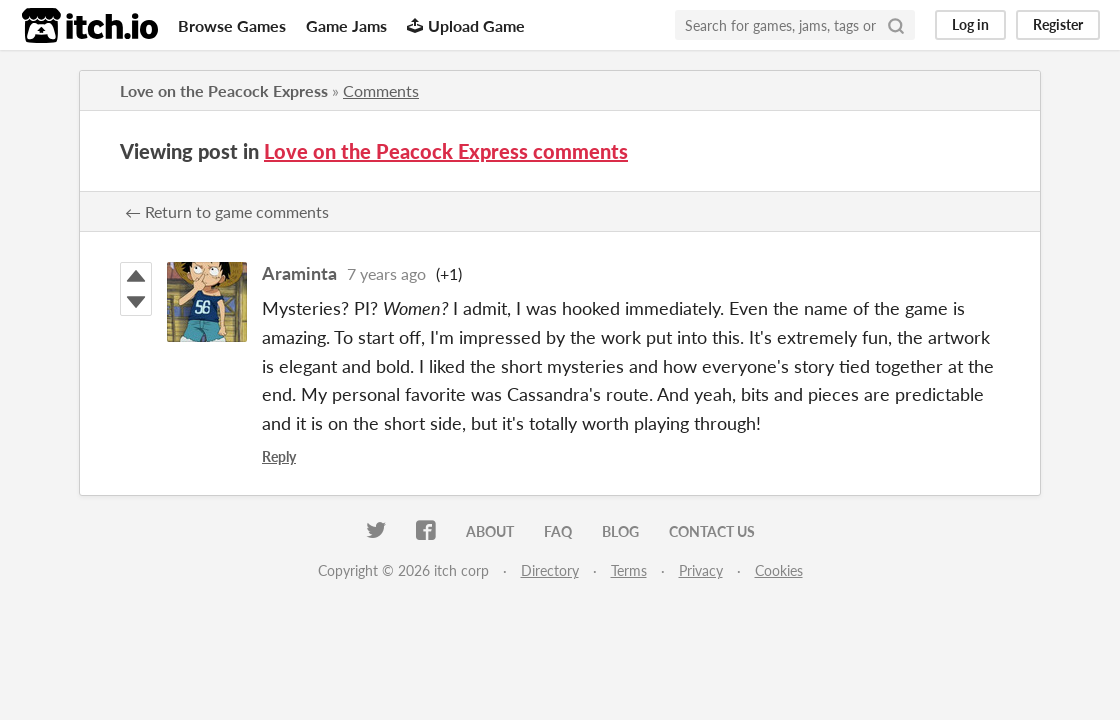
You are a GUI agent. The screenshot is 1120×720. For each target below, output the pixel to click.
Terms (629, 570)
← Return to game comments (227, 211)
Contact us (712, 531)
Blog (620, 531)
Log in (970, 24)
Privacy (701, 570)
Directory (550, 570)
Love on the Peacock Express (224, 90)
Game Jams (346, 25)
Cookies (779, 570)
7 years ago (386, 273)
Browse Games (232, 25)
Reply (279, 456)
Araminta (299, 273)
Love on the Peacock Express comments (446, 151)
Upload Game (466, 25)
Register (1058, 24)
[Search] (896, 25)
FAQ (558, 531)
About (490, 531)
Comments (381, 90)
